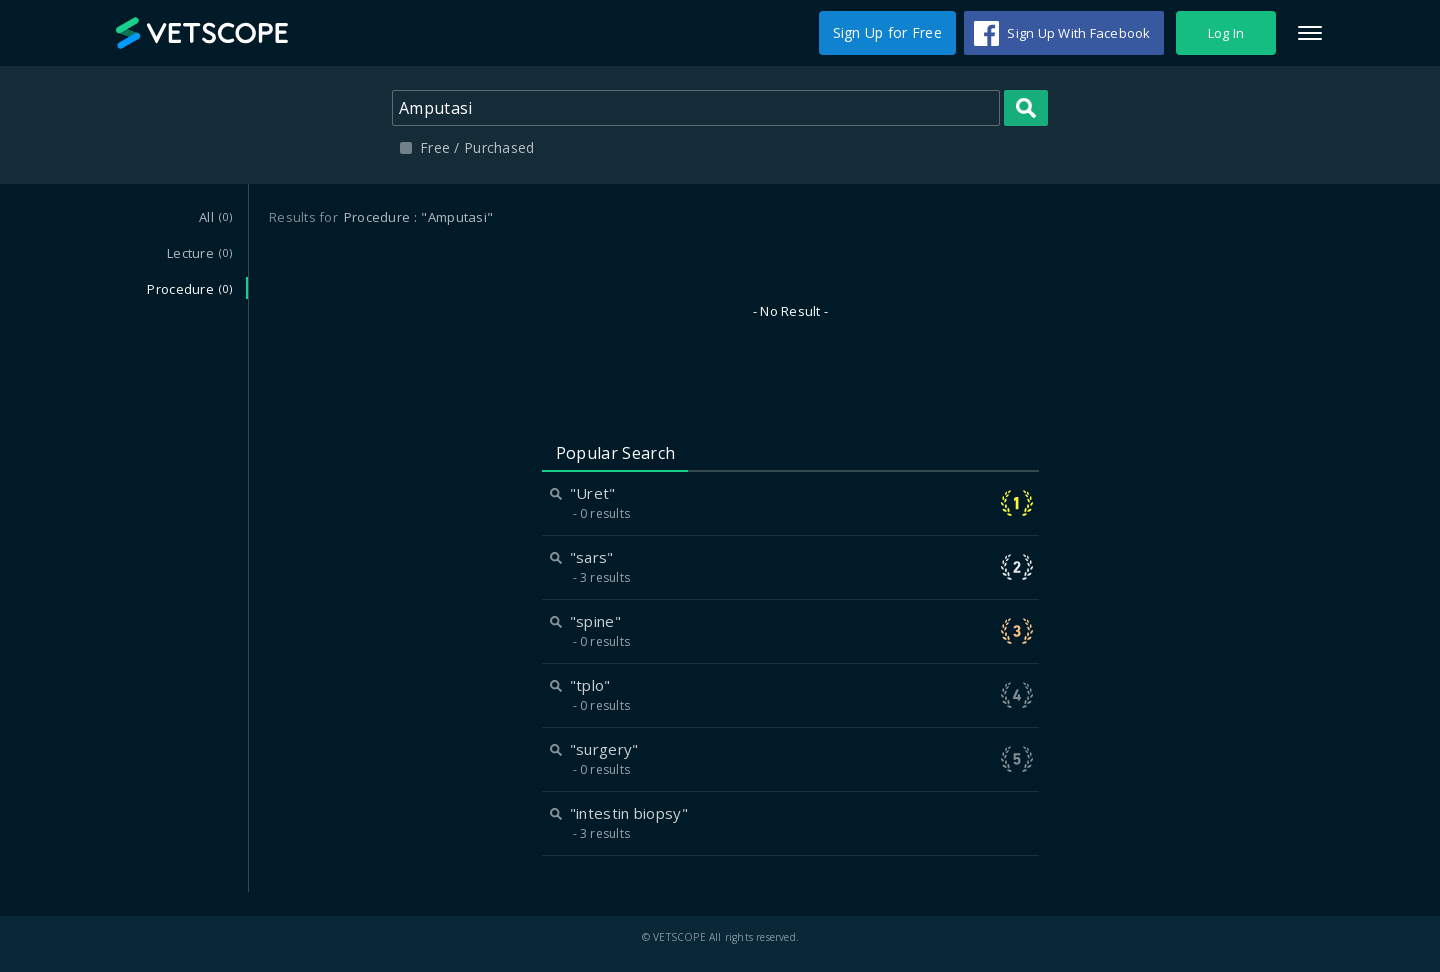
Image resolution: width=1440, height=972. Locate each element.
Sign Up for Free (887, 32)
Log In (1226, 33)
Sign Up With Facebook (1078, 33)
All (215, 217)
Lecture (199, 253)
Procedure (189, 289)
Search (1026, 108)
